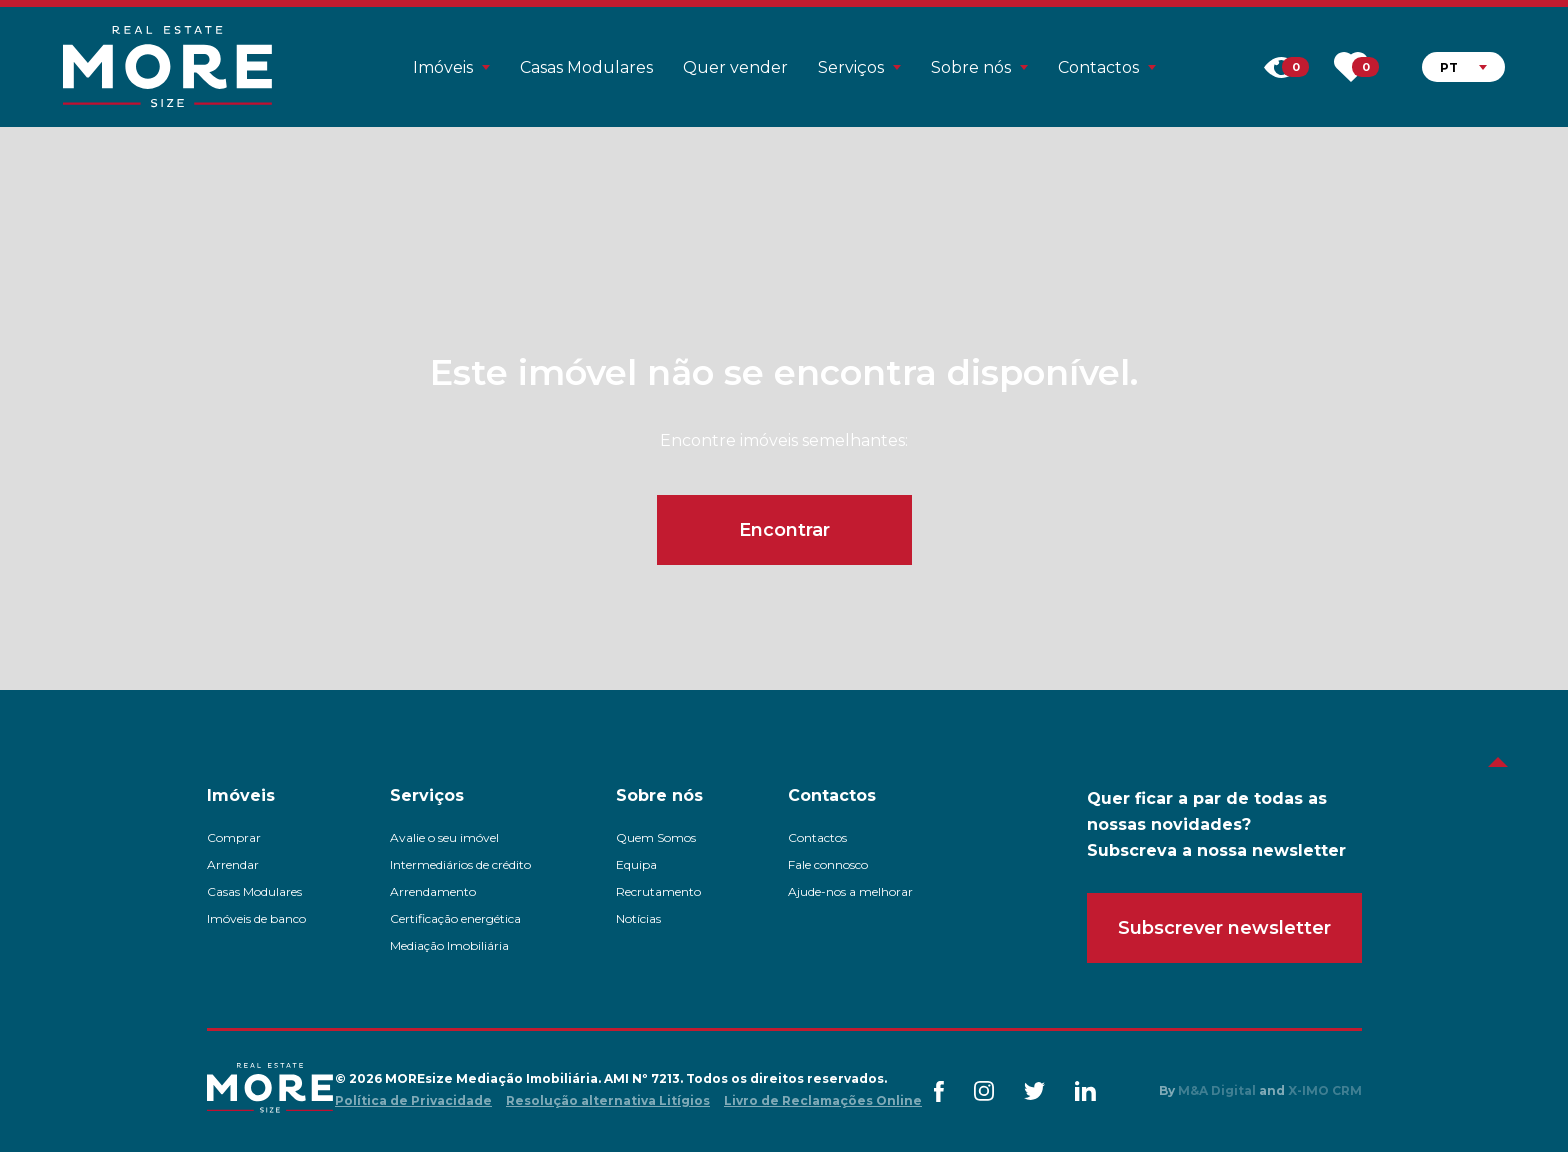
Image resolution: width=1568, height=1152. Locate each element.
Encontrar (784, 530)
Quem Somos (656, 837)
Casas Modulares (586, 67)
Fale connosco (828, 864)
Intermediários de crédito (460, 864)
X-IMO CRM (1325, 1090)
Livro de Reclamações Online (823, 1100)
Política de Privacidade (413, 1100)
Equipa (636, 864)
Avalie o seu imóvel (444, 837)
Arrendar (233, 864)
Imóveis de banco (256, 918)
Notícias (638, 918)
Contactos (817, 837)
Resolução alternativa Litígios (608, 1100)
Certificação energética (455, 918)
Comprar (234, 837)
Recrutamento (658, 891)
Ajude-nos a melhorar (850, 891)
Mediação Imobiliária (449, 945)
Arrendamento (433, 891)
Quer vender (735, 67)
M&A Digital (1217, 1090)
